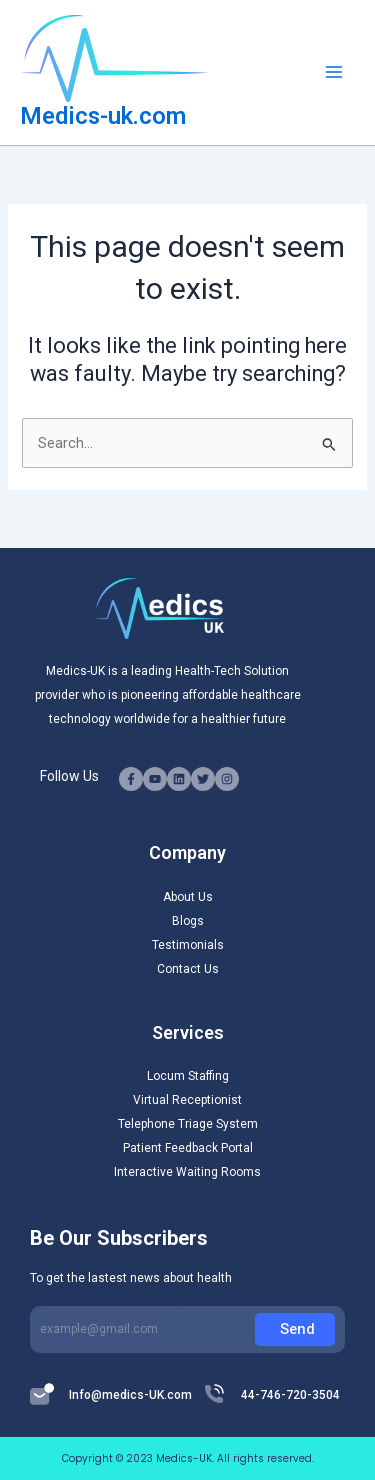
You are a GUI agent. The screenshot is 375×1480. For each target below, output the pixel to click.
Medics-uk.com (103, 116)
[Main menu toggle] (334, 72)
